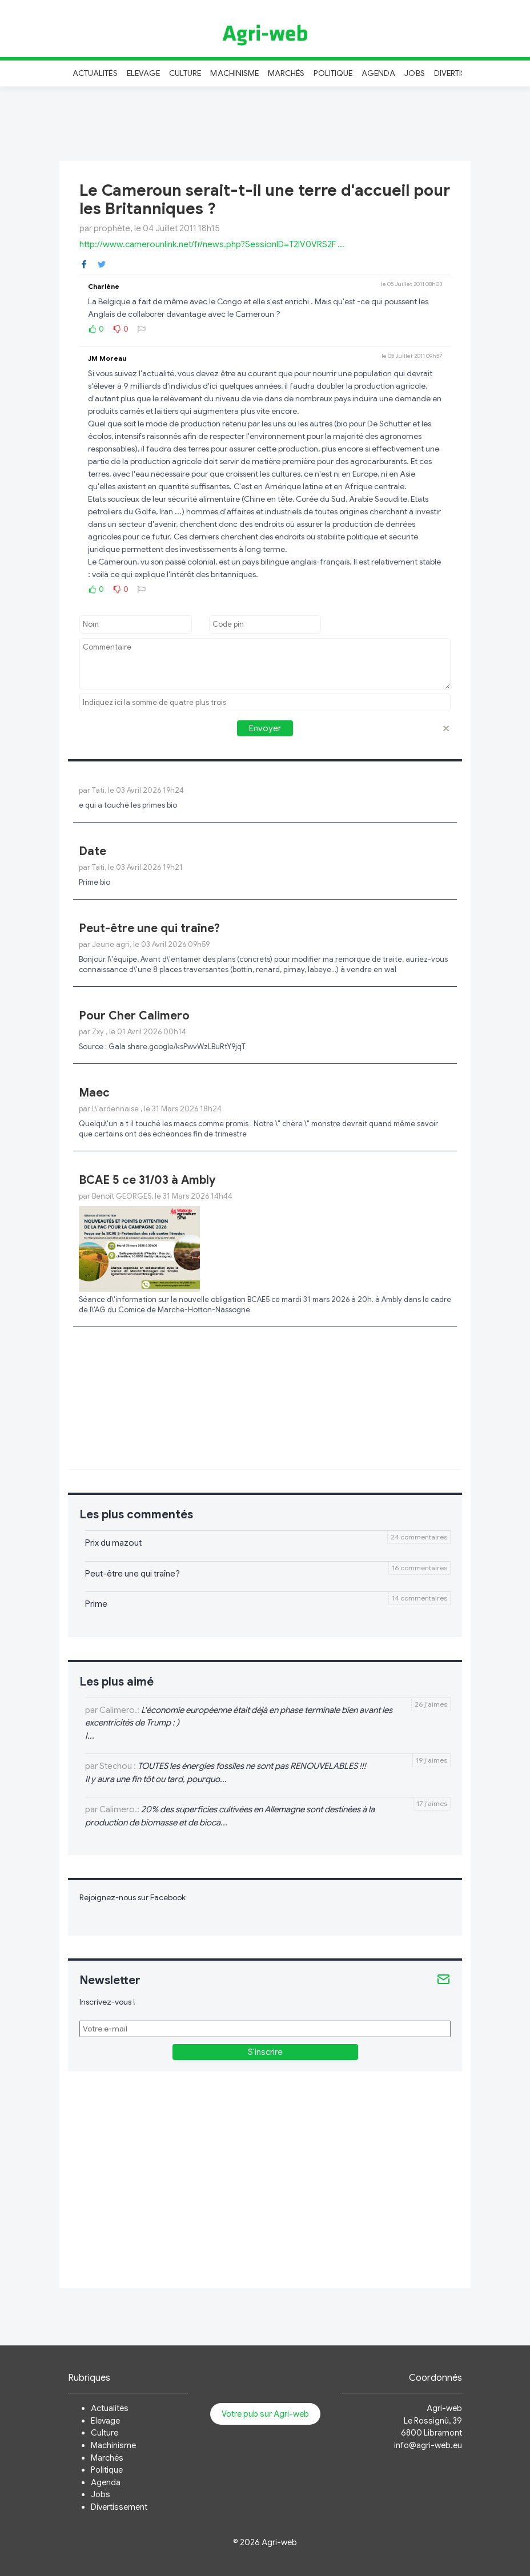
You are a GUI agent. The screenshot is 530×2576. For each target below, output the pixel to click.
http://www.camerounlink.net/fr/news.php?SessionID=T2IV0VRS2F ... (211, 244)
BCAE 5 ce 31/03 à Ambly (147, 1180)
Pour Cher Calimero (134, 1016)
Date (92, 851)
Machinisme (234, 73)
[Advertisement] (265, 122)
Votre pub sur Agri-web (265, 2414)
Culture (185, 73)
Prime (96, 1604)
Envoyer (265, 728)
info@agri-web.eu (428, 2445)
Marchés (286, 73)
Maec (94, 1093)
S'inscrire (265, 2052)
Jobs (414, 73)
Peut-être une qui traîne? (149, 928)
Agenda (378, 73)
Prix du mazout (113, 1543)
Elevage (143, 73)
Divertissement (119, 2507)
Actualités (95, 73)
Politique (333, 73)
